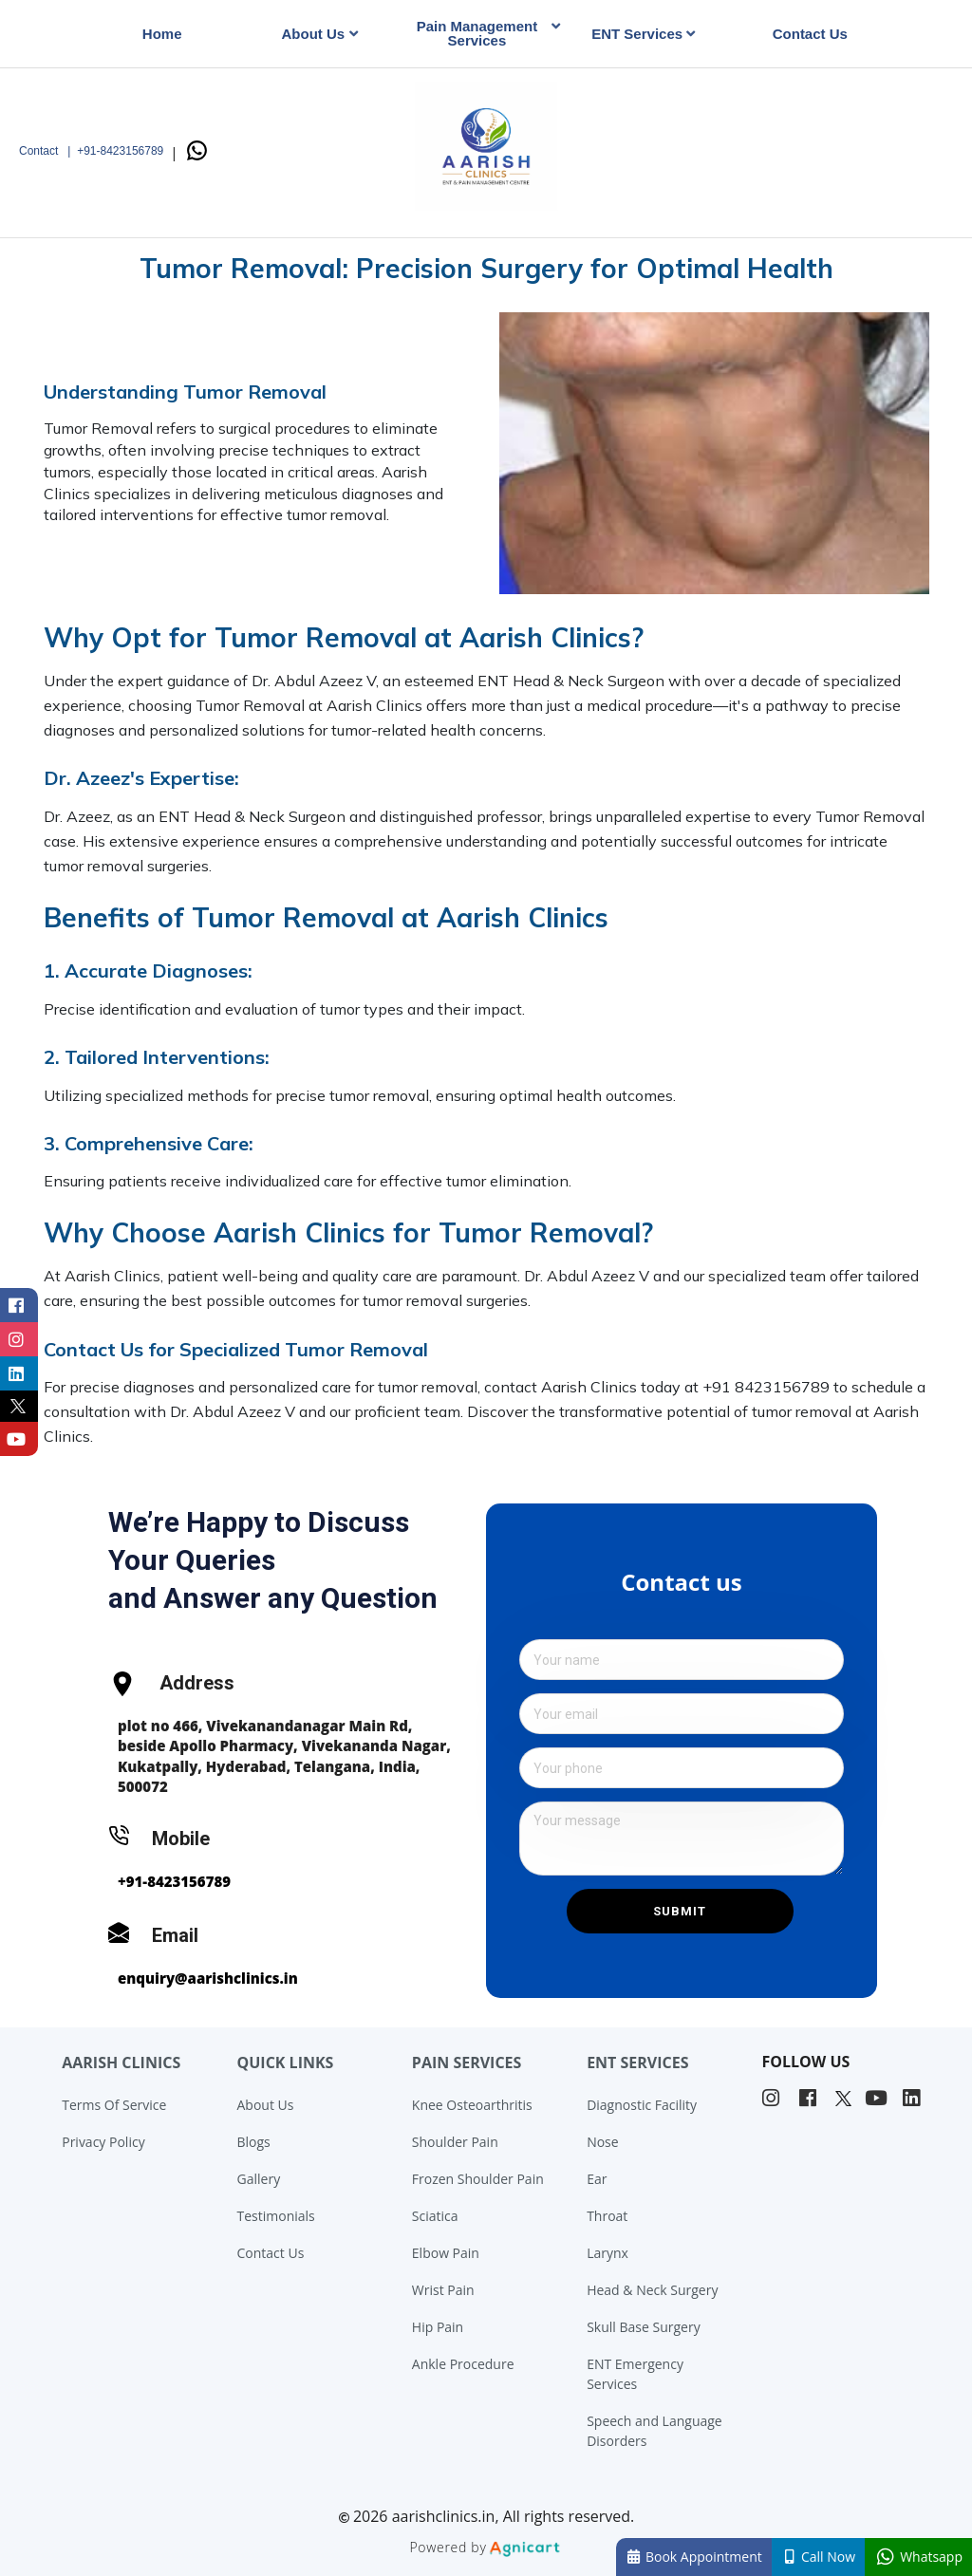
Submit (679, 1911)
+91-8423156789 (174, 1881)
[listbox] (324, 34)
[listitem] (773, 2098)
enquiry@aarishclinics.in (208, 1978)
